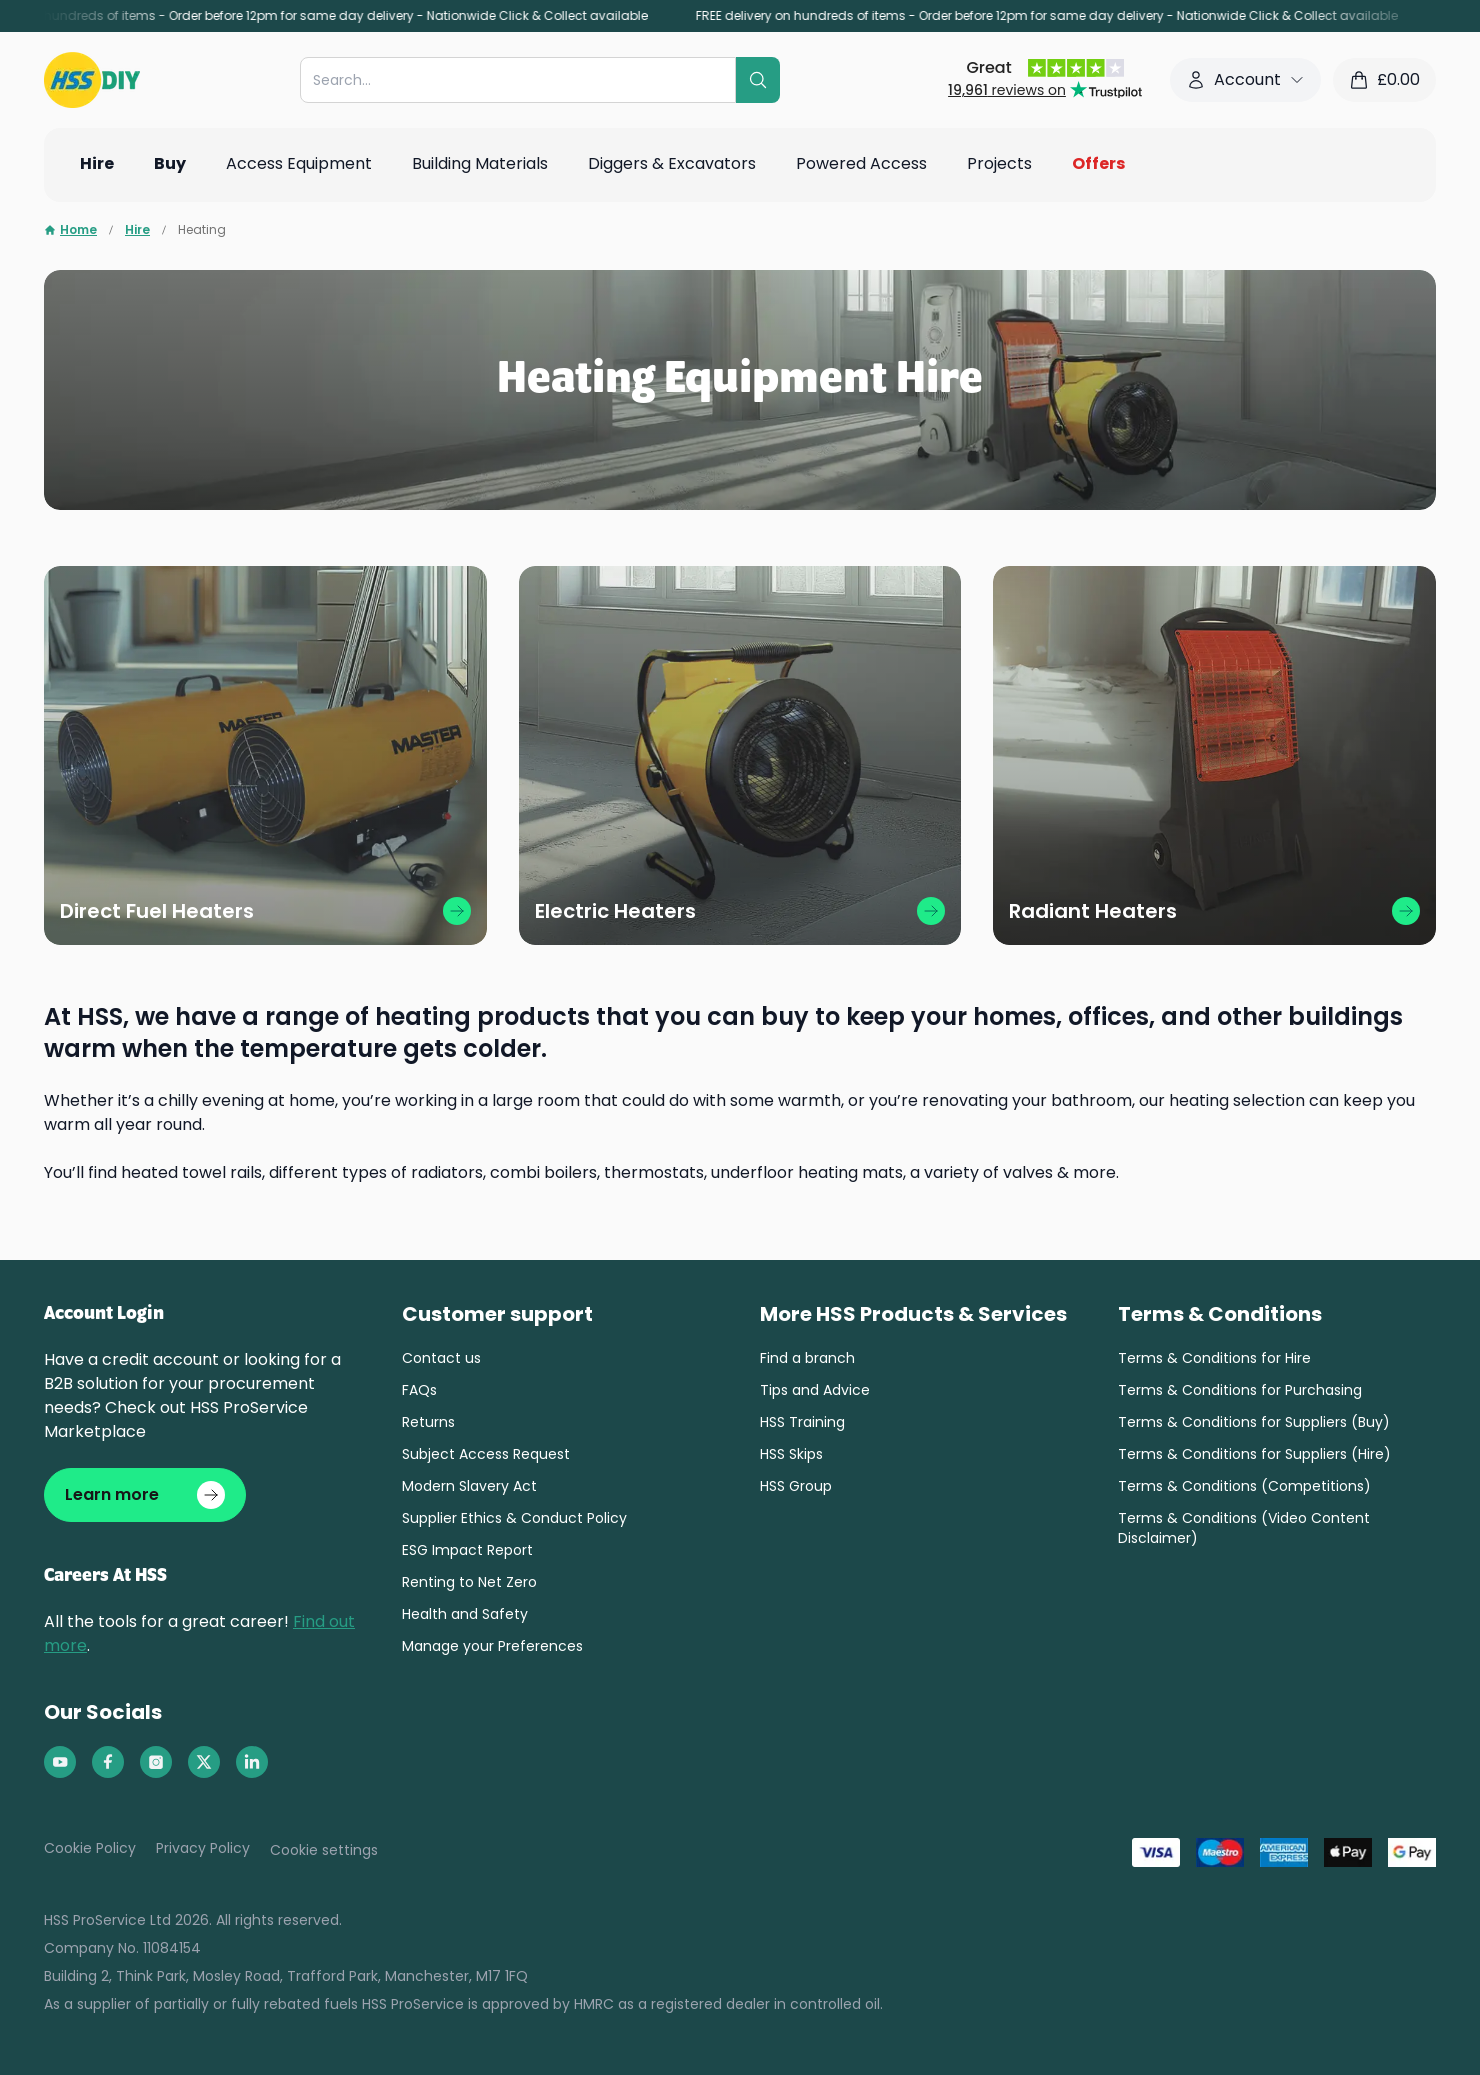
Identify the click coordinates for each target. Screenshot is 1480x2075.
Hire (137, 230)
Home (70, 230)
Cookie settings (324, 1850)
